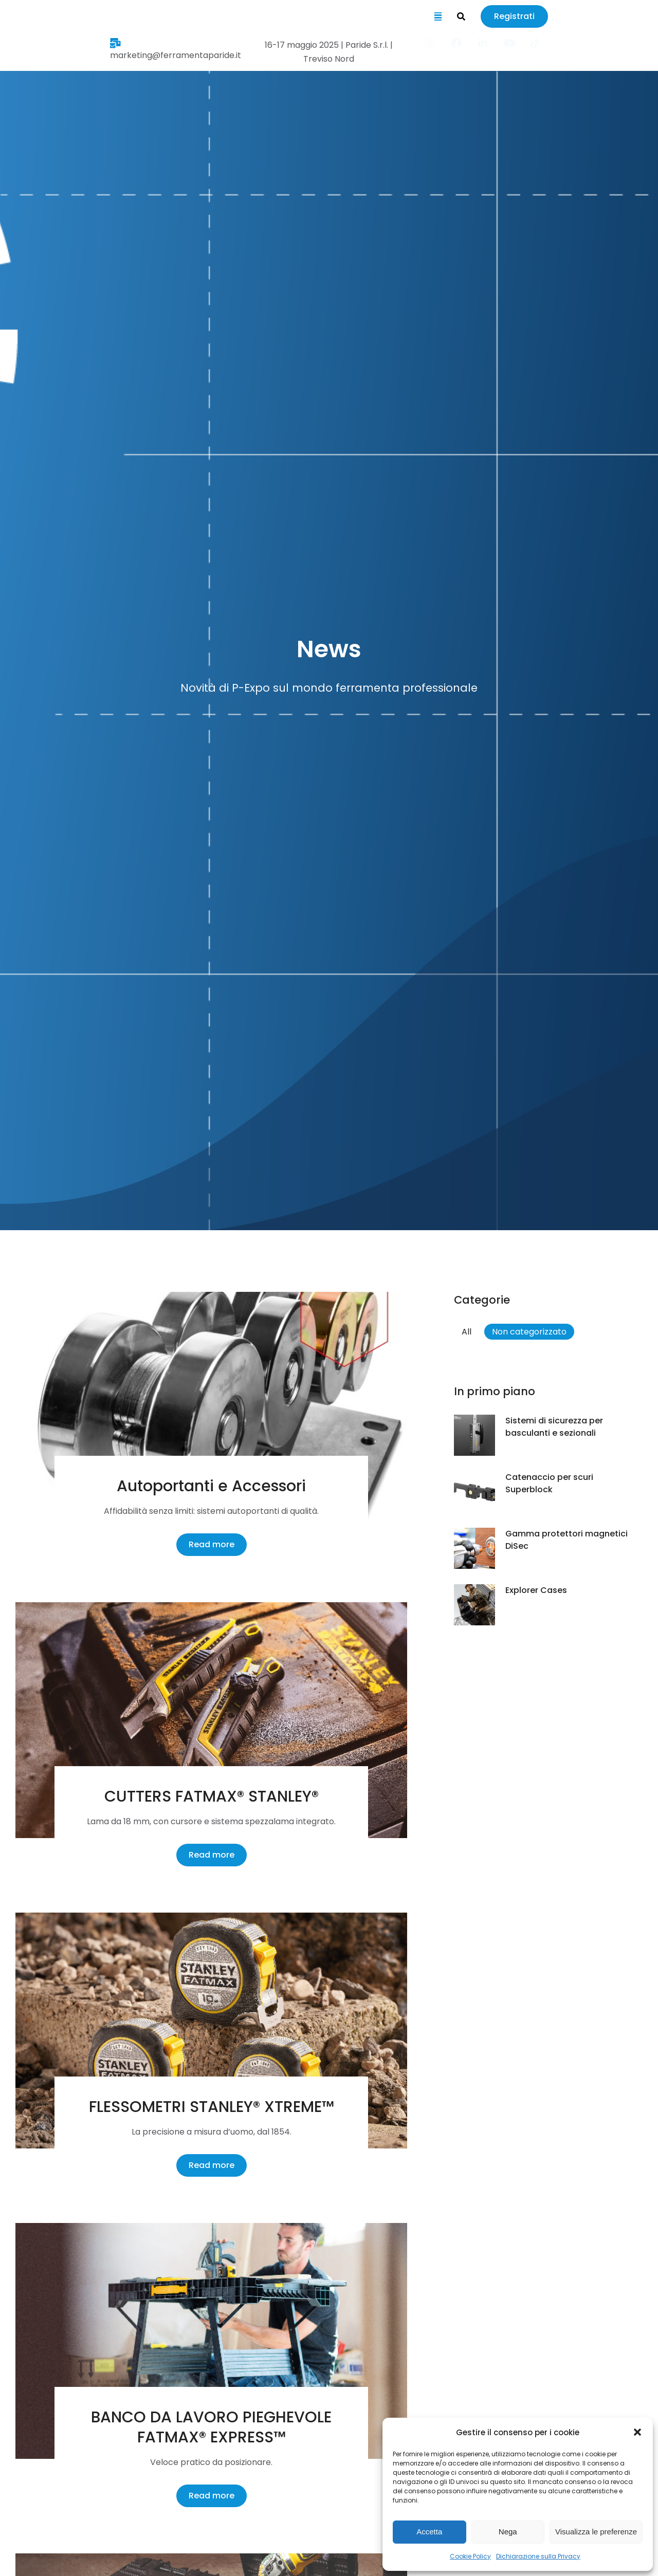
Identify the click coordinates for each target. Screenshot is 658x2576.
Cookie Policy (470, 2556)
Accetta (429, 2531)
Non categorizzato (529, 1322)
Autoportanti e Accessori (211, 1477)
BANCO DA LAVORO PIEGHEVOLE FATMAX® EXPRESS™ (211, 2418)
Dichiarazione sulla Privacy (538, 2556)
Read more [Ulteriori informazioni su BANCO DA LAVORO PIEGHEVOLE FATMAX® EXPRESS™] (211, 2486)
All (466, 1322)
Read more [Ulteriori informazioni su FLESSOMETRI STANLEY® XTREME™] (211, 2156)
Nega (508, 2531)
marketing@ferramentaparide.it (92, 47)
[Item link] (539, 46)
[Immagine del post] (211, 1400)
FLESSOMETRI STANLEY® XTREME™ (211, 2097)
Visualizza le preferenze (596, 2531)
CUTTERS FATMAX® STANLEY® (211, 1787)
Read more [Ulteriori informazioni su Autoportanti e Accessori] (211, 1535)
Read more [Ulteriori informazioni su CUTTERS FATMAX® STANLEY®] (211, 1845)
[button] (637, 2432)
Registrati (619, 18)
